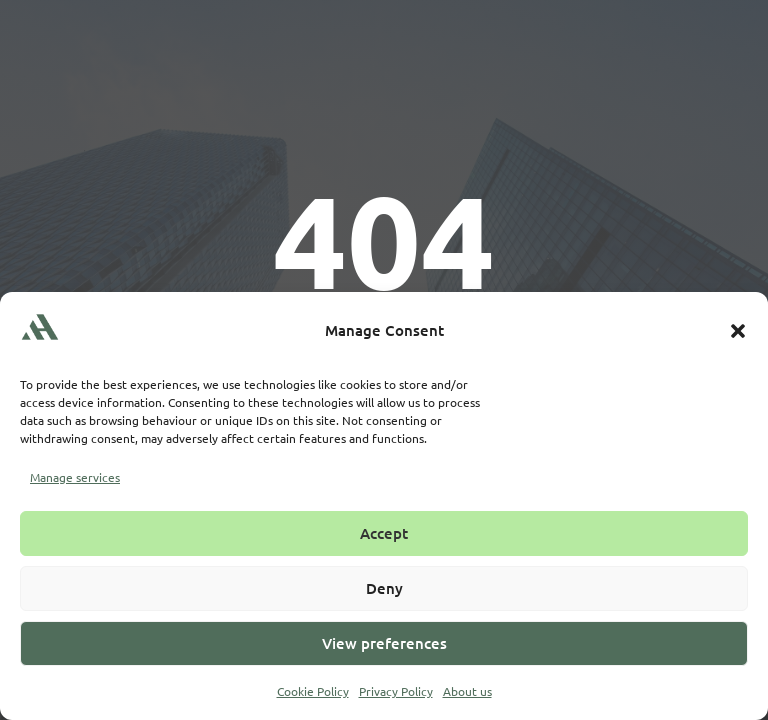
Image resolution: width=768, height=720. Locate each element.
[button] (738, 331)
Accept (384, 533)
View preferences (384, 643)
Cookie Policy (313, 691)
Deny (384, 588)
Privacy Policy (396, 691)
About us (467, 691)
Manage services (75, 477)
